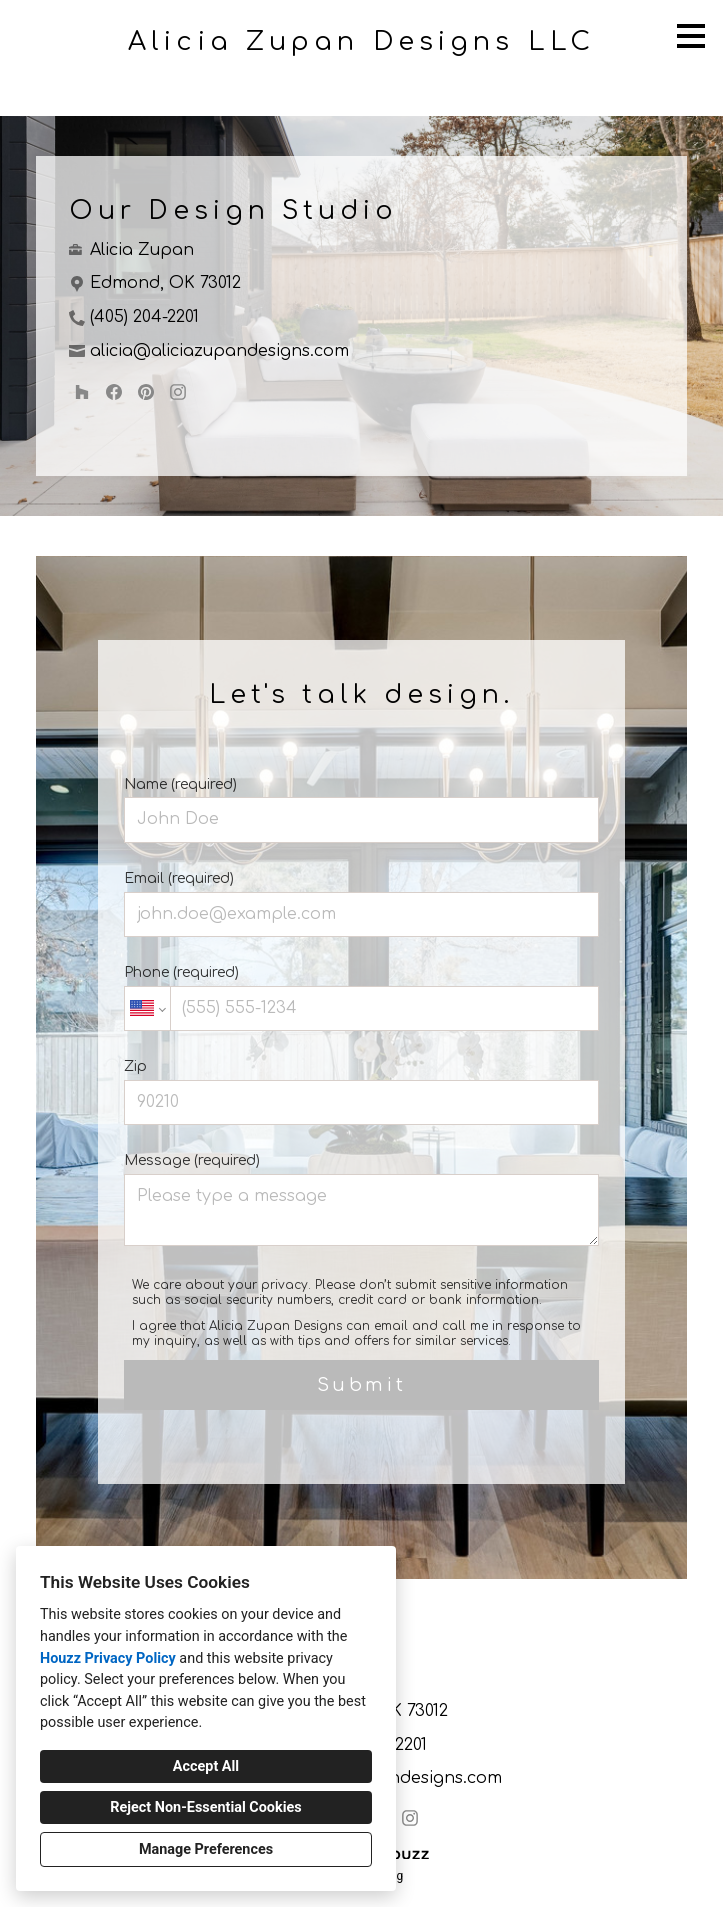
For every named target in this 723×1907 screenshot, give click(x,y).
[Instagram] (178, 392)
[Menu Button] (691, 36)
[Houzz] (82, 392)
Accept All (206, 1766)
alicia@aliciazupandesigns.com (219, 351)
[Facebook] (114, 392)
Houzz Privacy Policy (108, 1658)
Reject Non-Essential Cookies (205, 1807)
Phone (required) (361, 998)
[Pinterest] (146, 392)
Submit (362, 1385)
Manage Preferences (206, 1849)
